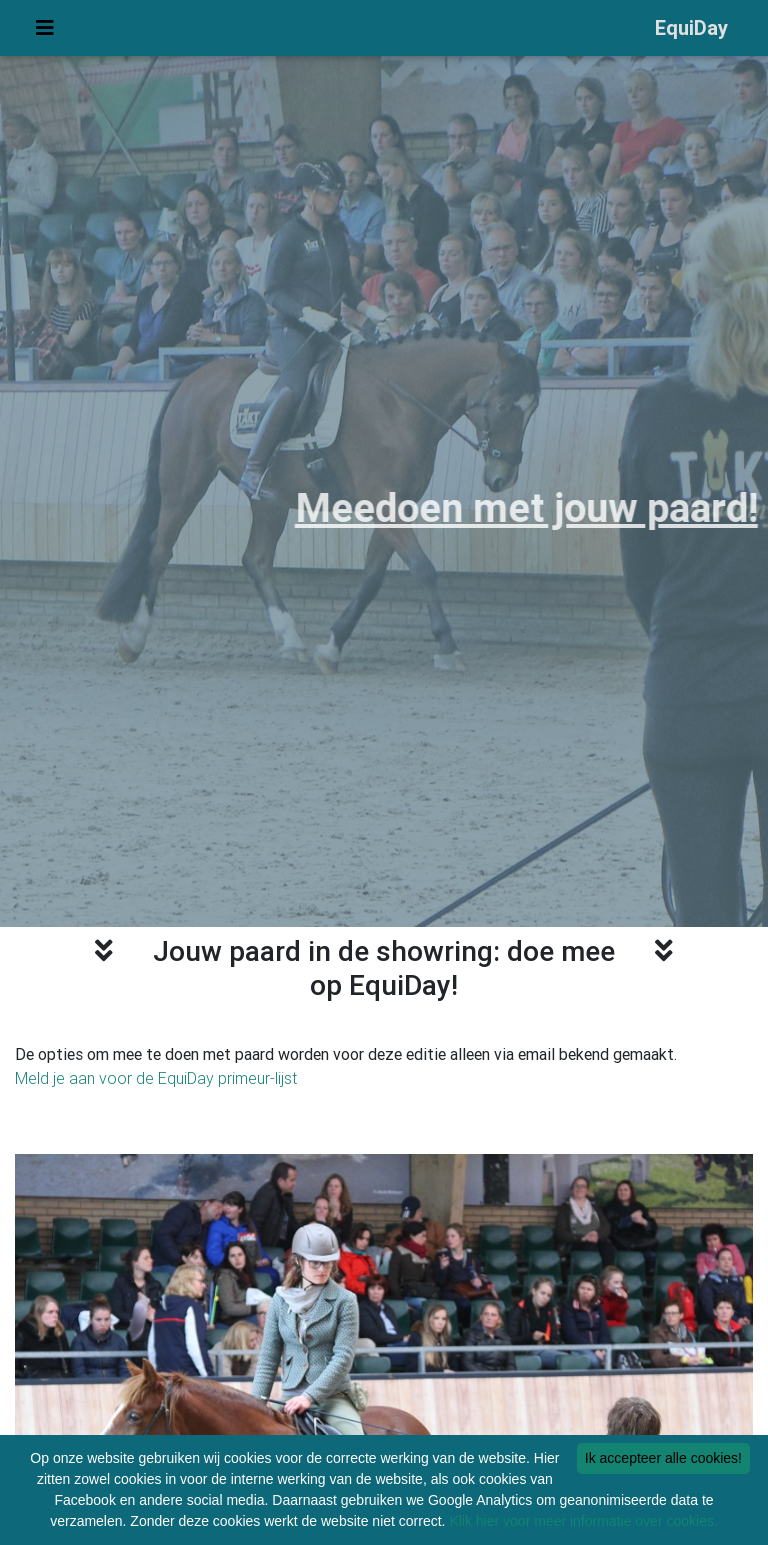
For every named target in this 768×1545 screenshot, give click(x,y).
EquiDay (691, 31)
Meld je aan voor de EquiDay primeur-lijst (156, 1078)
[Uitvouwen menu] (45, 32)
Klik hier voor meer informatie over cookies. (583, 1521)
